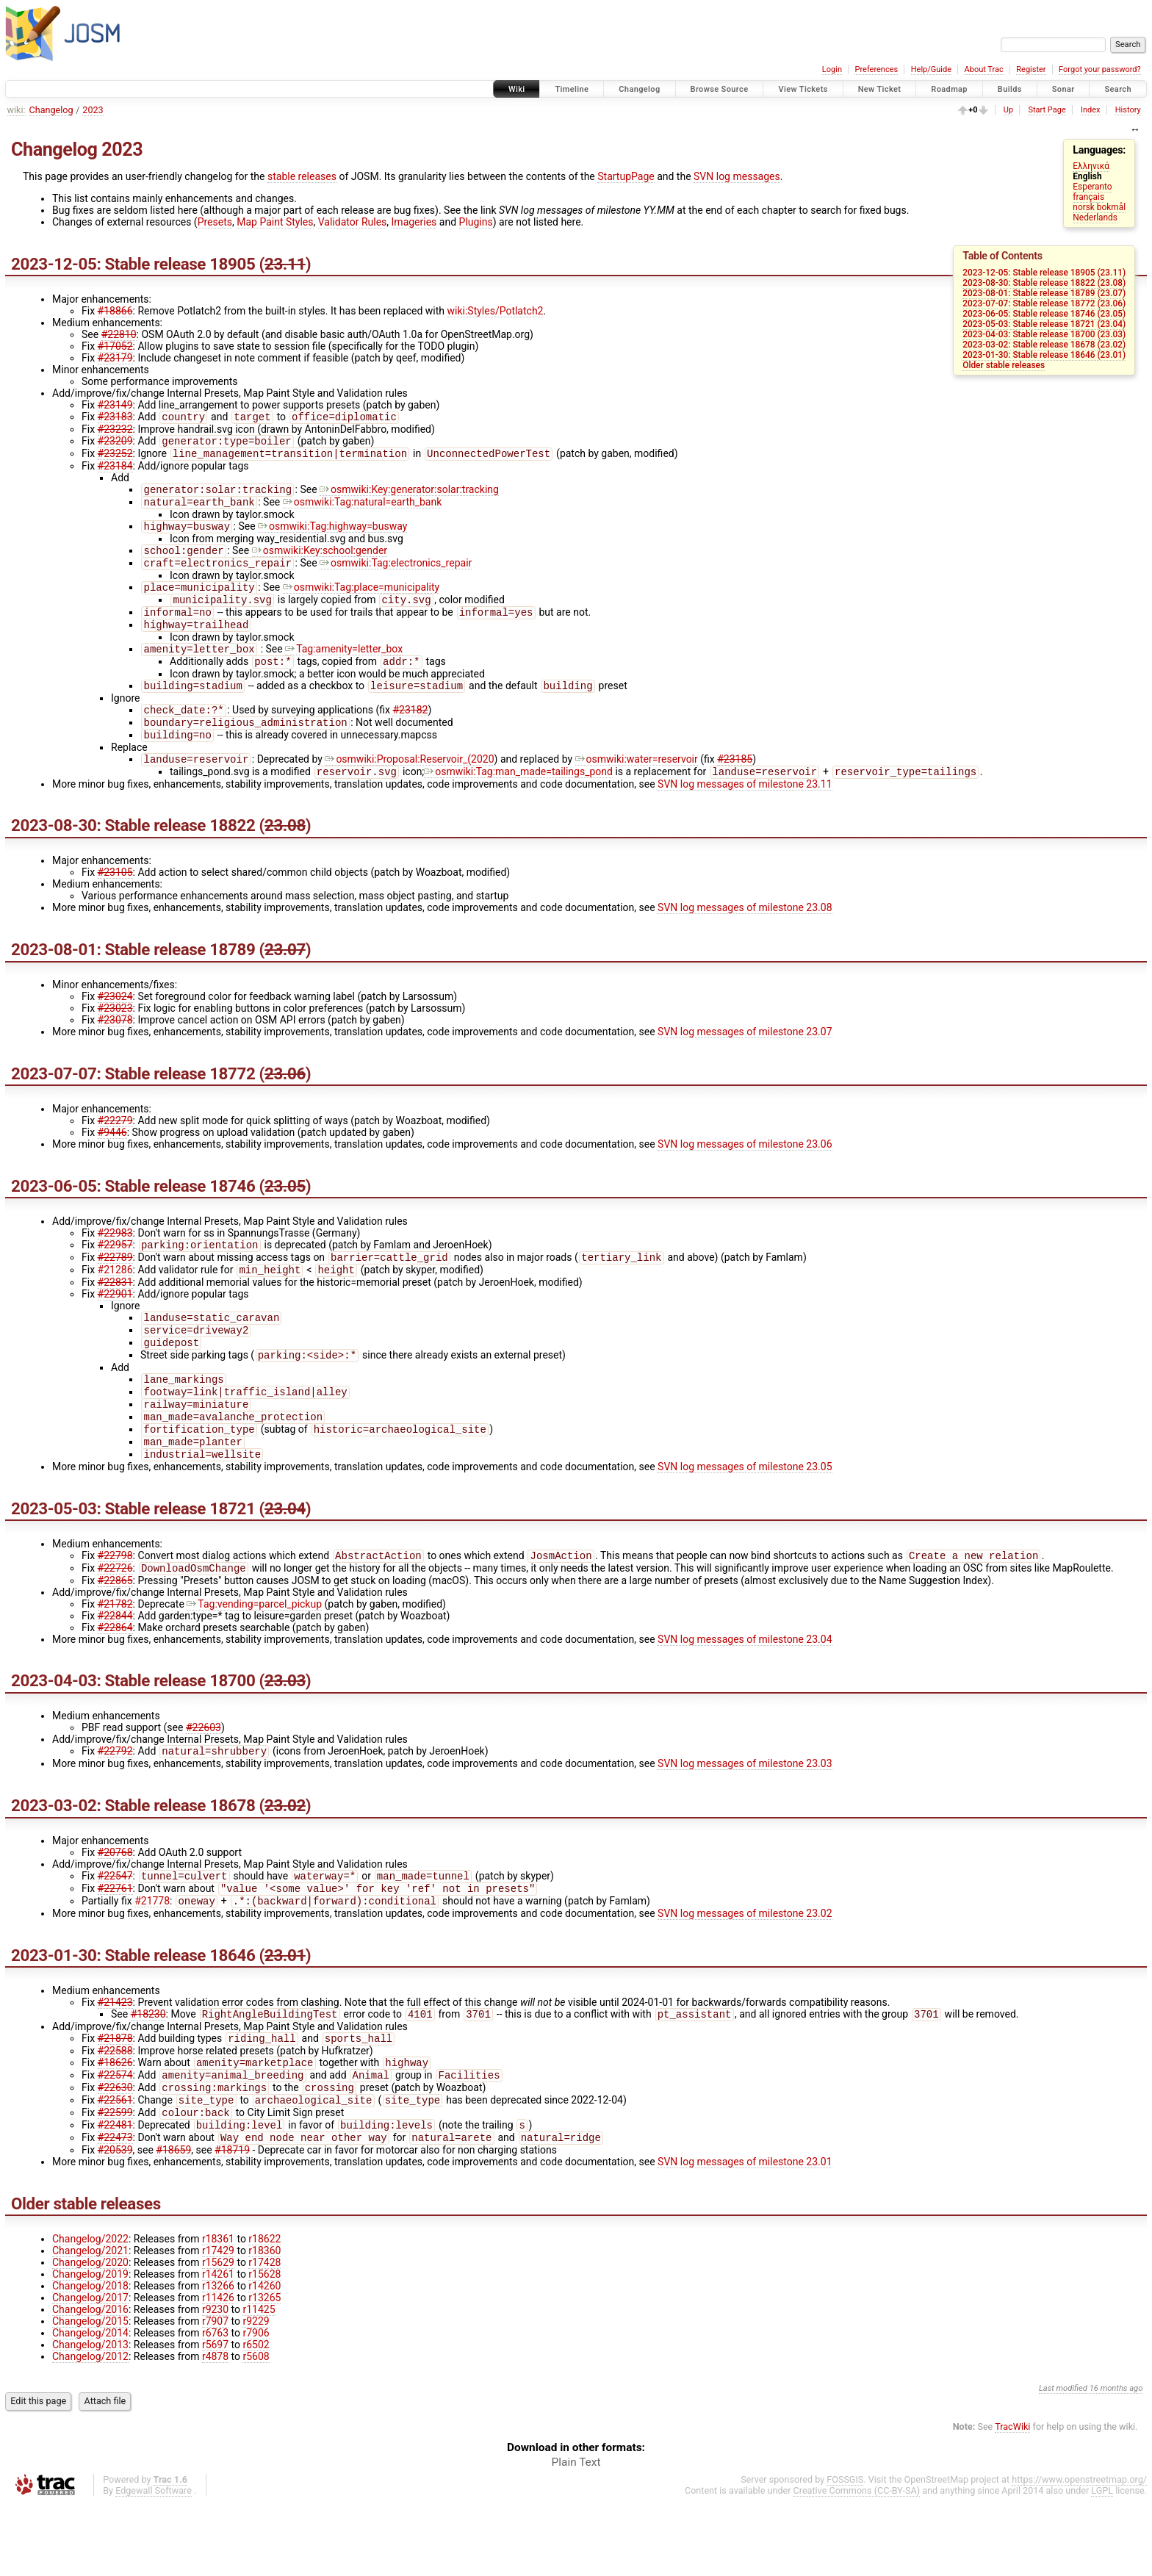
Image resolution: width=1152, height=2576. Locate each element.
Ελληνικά (1091, 166)
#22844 (115, 1668)
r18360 (264, 2322)
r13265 (264, 2369)
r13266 (218, 2358)
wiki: (16, 109)
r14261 (218, 2346)
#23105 (115, 901)
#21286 (115, 1303)
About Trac (984, 69)
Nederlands (1095, 217)
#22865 (115, 1633)
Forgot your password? (1100, 69)
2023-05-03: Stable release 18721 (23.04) (1044, 324)
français (1088, 197)
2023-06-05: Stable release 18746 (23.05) (1044, 314)
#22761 (115, 1945)
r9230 (215, 2381)
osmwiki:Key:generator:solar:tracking (409, 495)
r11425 (258, 2381)
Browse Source (720, 89)
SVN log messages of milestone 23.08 (745, 937)
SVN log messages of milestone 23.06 (745, 1173)
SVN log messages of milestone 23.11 (745, 813)
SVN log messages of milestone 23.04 (745, 1692)
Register (1030, 69)
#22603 (203, 1780)
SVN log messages (737, 176)
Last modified (1063, 2460)
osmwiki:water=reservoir (636, 787)
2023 (92, 109)
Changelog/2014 (90, 2405)
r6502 (255, 2416)
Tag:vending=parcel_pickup (254, 1657)
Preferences (876, 69)
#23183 (115, 418)
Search (1117, 89)
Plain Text (576, 2534)
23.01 (285, 2013)
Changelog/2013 (90, 2416)
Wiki (516, 89)
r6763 (215, 2405)
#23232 (115, 430)
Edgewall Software (153, 2562)
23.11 (285, 263)
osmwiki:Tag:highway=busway (332, 535)
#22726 (115, 1621)
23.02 (285, 1859)
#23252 (115, 458)
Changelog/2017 (90, 2369)
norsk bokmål (1099, 207)
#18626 (115, 2125)
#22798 (115, 1607)
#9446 (112, 1162)
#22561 (115, 2167)
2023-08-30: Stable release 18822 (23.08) (1044, 283)
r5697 (215, 2416)
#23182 (410, 733)
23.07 (285, 978)
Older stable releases (1003, 365)
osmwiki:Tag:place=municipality (361, 600)
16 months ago (1116, 2460)
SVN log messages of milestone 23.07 (745, 1061)
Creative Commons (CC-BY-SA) (857, 2562)
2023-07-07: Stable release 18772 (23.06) (1044, 303)
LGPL (1102, 2562)
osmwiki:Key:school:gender (319, 560)
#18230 (148, 2074)
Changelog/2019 (90, 2346)
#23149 (115, 405)
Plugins (476, 222)
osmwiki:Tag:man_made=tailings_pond (518, 801)
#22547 (115, 1932)
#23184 (115, 470)
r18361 (218, 2311)
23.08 (285, 854)
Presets (215, 222)
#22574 (115, 2139)
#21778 (152, 1959)
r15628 (264, 2346)
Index (1091, 110)
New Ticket (879, 89)
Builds (1010, 89)
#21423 (115, 2061)
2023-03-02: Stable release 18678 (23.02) (1044, 344)
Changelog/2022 (90, 2311)
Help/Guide (931, 69)
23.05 (285, 1215)
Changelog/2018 (90, 2358)
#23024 (115, 1026)
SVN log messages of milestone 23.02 (745, 1972)
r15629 (218, 2334)
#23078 (115, 1049)
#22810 (119, 334)
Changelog (639, 89)
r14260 (264, 2358)
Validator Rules (352, 222)
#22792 (115, 1805)
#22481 (115, 2195)
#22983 (115, 1262)
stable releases (301, 176)
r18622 (264, 2311)
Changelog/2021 (90, 2322)
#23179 (115, 358)
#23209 (115, 444)
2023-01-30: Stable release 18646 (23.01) (1044, 355)
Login (832, 69)
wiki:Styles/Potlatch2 (495, 311)
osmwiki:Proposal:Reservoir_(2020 (409, 787)
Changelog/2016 (90, 2381)
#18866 (115, 311)
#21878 (115, 2100)
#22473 (115, 2209)
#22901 (115, 1328)
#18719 (232, 2222)
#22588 (115, 2112)
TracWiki (1012, 2498)
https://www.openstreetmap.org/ (1079, 2551)
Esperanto (1092, 186)
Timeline (571, 89)
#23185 (734, 787)
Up (1008, 110)
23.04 (285, 1558)
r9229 (255, 2393)
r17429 (218, 2322)
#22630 (115, 2153)
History (1128, 110)
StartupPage (625, 176)
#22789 (115, 1289)
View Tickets (802, 89)
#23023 (115, 1037)
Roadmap (949, 89)
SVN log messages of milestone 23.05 (745, 1516)
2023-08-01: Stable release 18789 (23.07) (1044, 293)
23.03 (285, 1733)
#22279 (115, 1150)
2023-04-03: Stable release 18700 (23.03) (1044, 334)
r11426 (218, 2369)
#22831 (115, 1316)
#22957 (115, 1275)
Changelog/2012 (90, 2428)
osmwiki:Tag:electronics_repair (396, 574)
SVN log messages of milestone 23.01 (745, 2233)
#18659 (173, 2222)
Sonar (1063, 89)
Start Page (1046, 110)
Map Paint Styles (275, 222)
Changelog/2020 (90, 2334)
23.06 (285, 1102)
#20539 (115, 2222)
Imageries (414, 222)
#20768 (115, 1907)
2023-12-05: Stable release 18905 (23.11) (1044, 272)
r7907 (215, 2393)
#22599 (115, 2181)
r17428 (264, 2334)
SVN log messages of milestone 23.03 (745, 1818)
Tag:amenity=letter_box (344, 668)
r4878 (215, 2428)
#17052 (115, 346)
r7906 (255, 2405)
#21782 (115, 1657)
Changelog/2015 (90, 2393)
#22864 (115, 1680)
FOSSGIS (845, 2551)
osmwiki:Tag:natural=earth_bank (362, 509)
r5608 (255, 2428)
